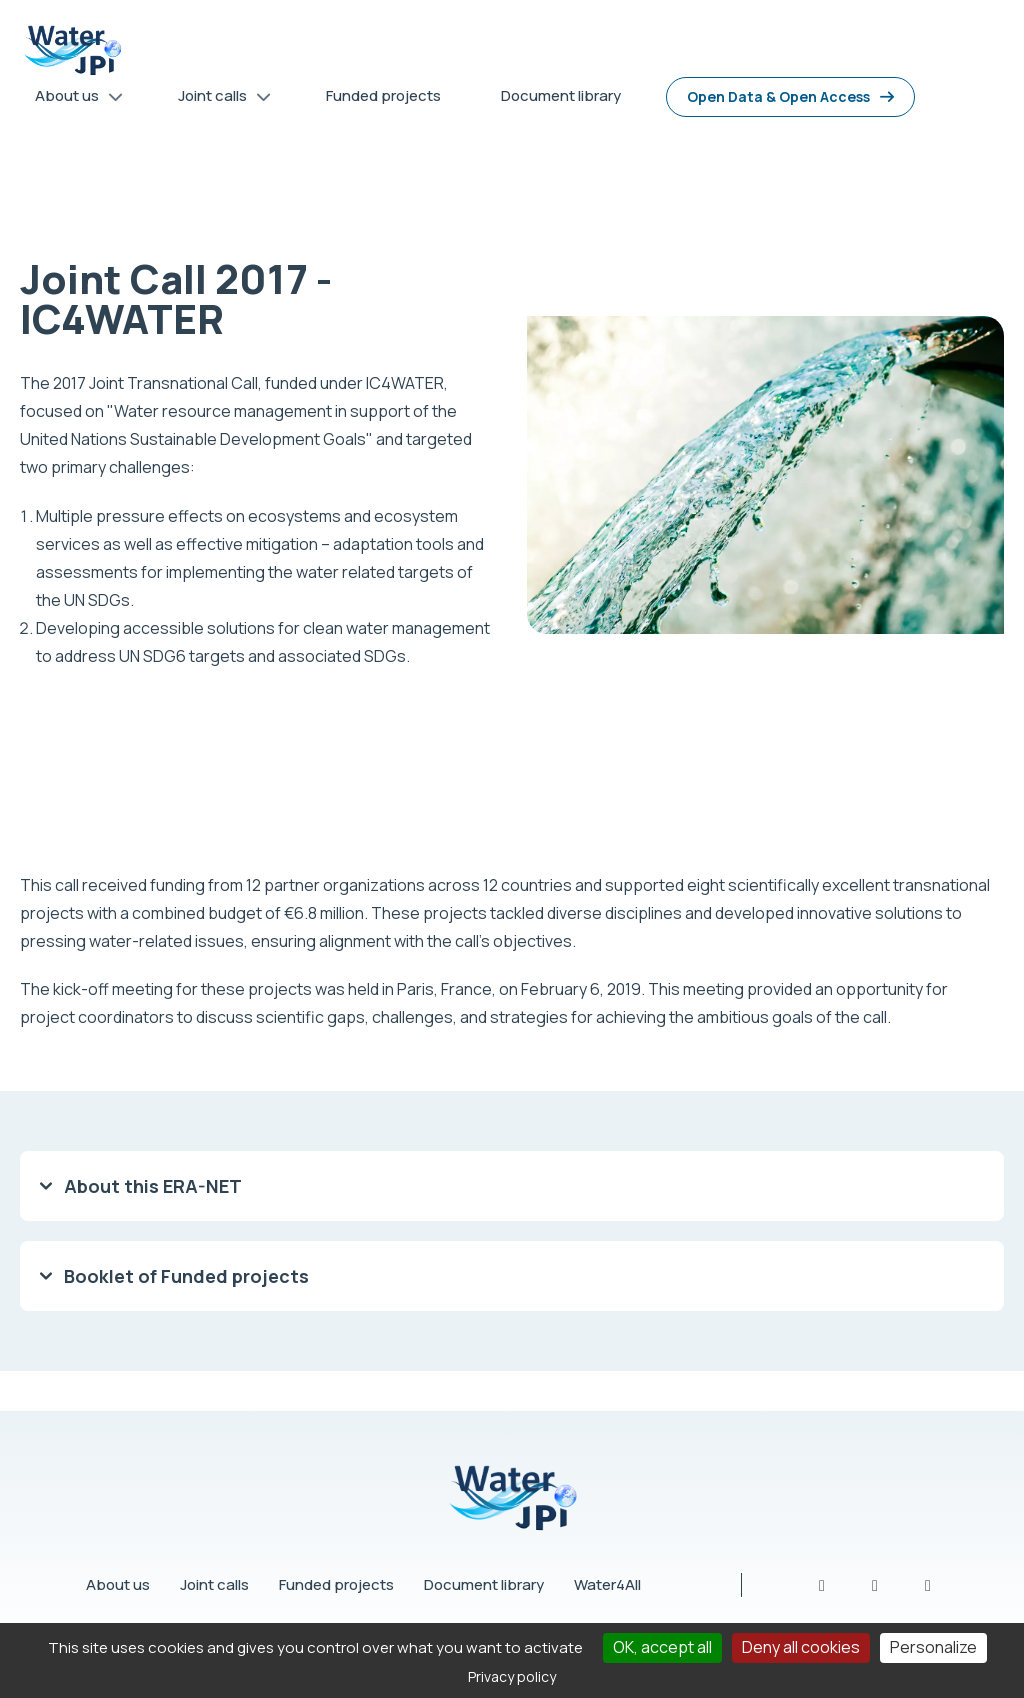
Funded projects (336, 1584)
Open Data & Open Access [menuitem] (778, 96)
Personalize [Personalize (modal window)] (933, 1647)
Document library (484, 1584)
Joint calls (214, 1584)
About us (118, 1584)
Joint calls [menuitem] (217, 99)
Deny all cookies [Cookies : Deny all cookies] (801, 1647)
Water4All (607, 1584)
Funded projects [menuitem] (383, 95)
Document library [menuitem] (561, 95)
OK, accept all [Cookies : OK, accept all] (662, 1647)
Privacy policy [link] (512, 1676)
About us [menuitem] (72, 99)
